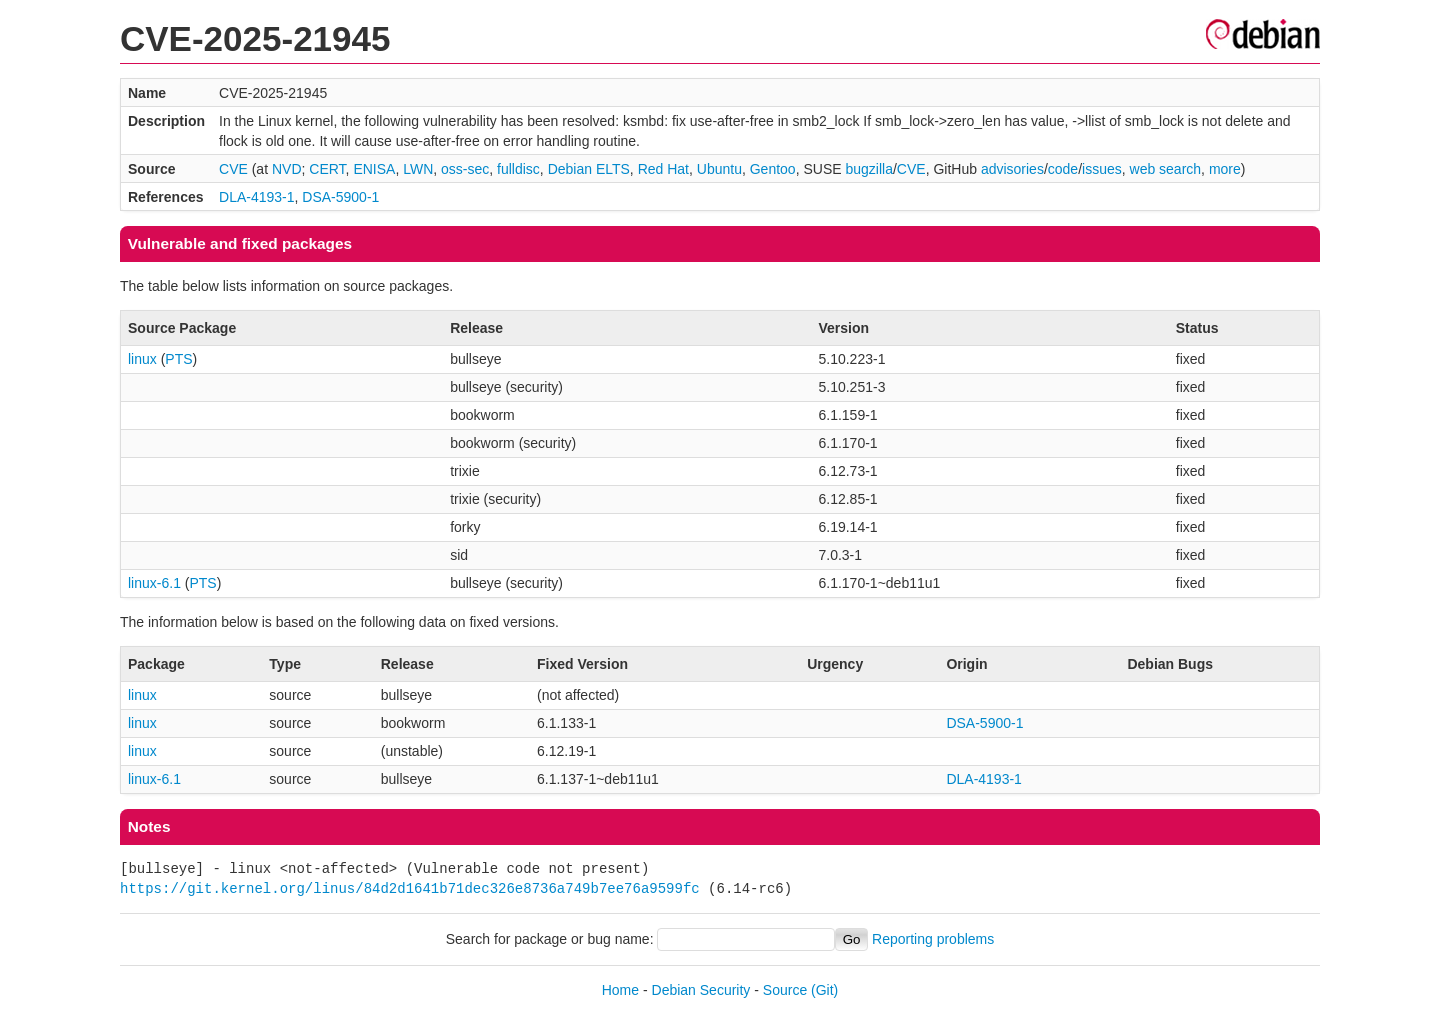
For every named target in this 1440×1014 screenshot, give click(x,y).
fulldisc (518, 169)
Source (785, 990)
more (1225, 169)
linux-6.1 (154, 583)
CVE (233, 169)
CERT (327, 169)
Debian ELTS (589, 169)
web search (1166, 169)
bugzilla (868, 169)
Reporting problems (933, 939)
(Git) (824, 990)
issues (1102, 169)
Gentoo (773, 169)
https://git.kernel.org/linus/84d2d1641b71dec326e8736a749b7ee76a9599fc (410, 888)
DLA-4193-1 (257, 197)
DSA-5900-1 (340, 197)
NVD (287, 169)
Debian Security (701, 990)
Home (620, 990)
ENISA (374, 169)
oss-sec (465, 169)
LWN (418, 169)
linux (142, 359)
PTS (178, 359)
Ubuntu (719, 169)
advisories (1012, 169)
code (1063, 169)
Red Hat (663, 169)
